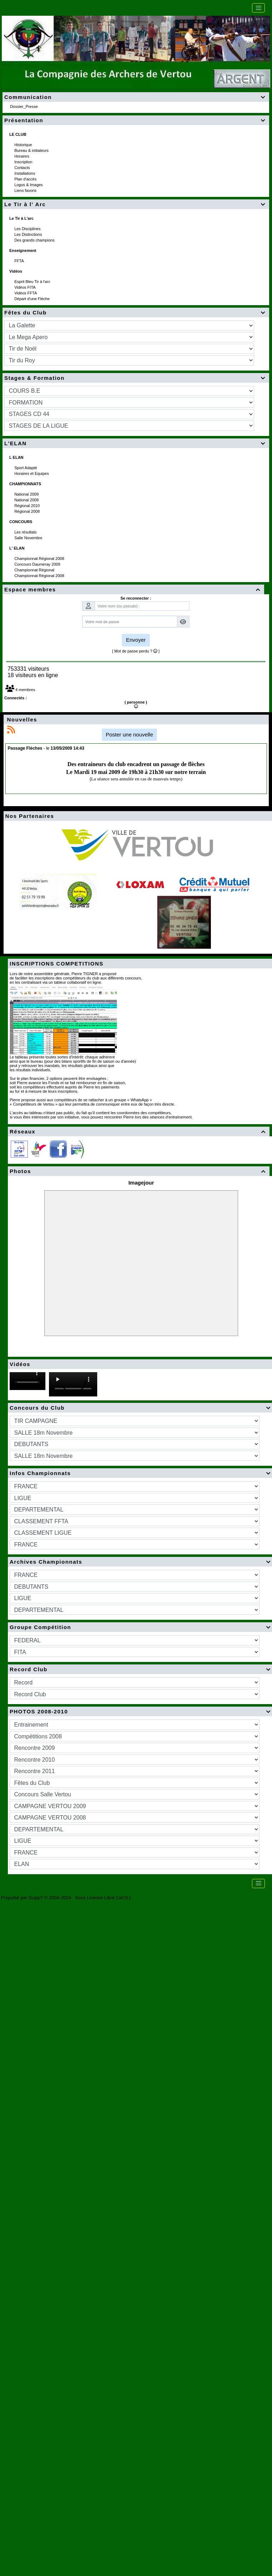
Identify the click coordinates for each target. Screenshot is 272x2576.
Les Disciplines (27, 229)
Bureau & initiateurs (32, 150)
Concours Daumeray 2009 (37, 564)
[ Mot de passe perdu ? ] (136, 651)
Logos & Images (29, 185)
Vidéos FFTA (26, 293)
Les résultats (26, 532)
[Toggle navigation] (258, 8)
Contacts (22, 167)
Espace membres (133, 589)
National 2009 (27, 494)
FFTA (19, 261)
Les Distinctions (28, 234)
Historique (23, 145)
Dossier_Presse (24, 106)
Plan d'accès (26, 179)
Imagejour (141, 1183)
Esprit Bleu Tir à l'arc (32, 281)
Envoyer (135, 640)
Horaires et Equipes (32, 473)
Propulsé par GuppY (22, 1897)
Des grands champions (35, 240)
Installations (25, 173)
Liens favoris (26, 190)
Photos (139, 1171)
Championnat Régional (34, 570)
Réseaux (139, 1131)
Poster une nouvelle (129, 734)
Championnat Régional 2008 (39, 558)
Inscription (23, 162)
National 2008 (27, 500)
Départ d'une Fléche (32, 299)
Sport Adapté (26, 468)
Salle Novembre (28, 538)
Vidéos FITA (25, 287)
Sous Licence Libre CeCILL (104, 1897)
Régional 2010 (27, 505)
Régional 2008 (27, 511)
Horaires (22, 156)
